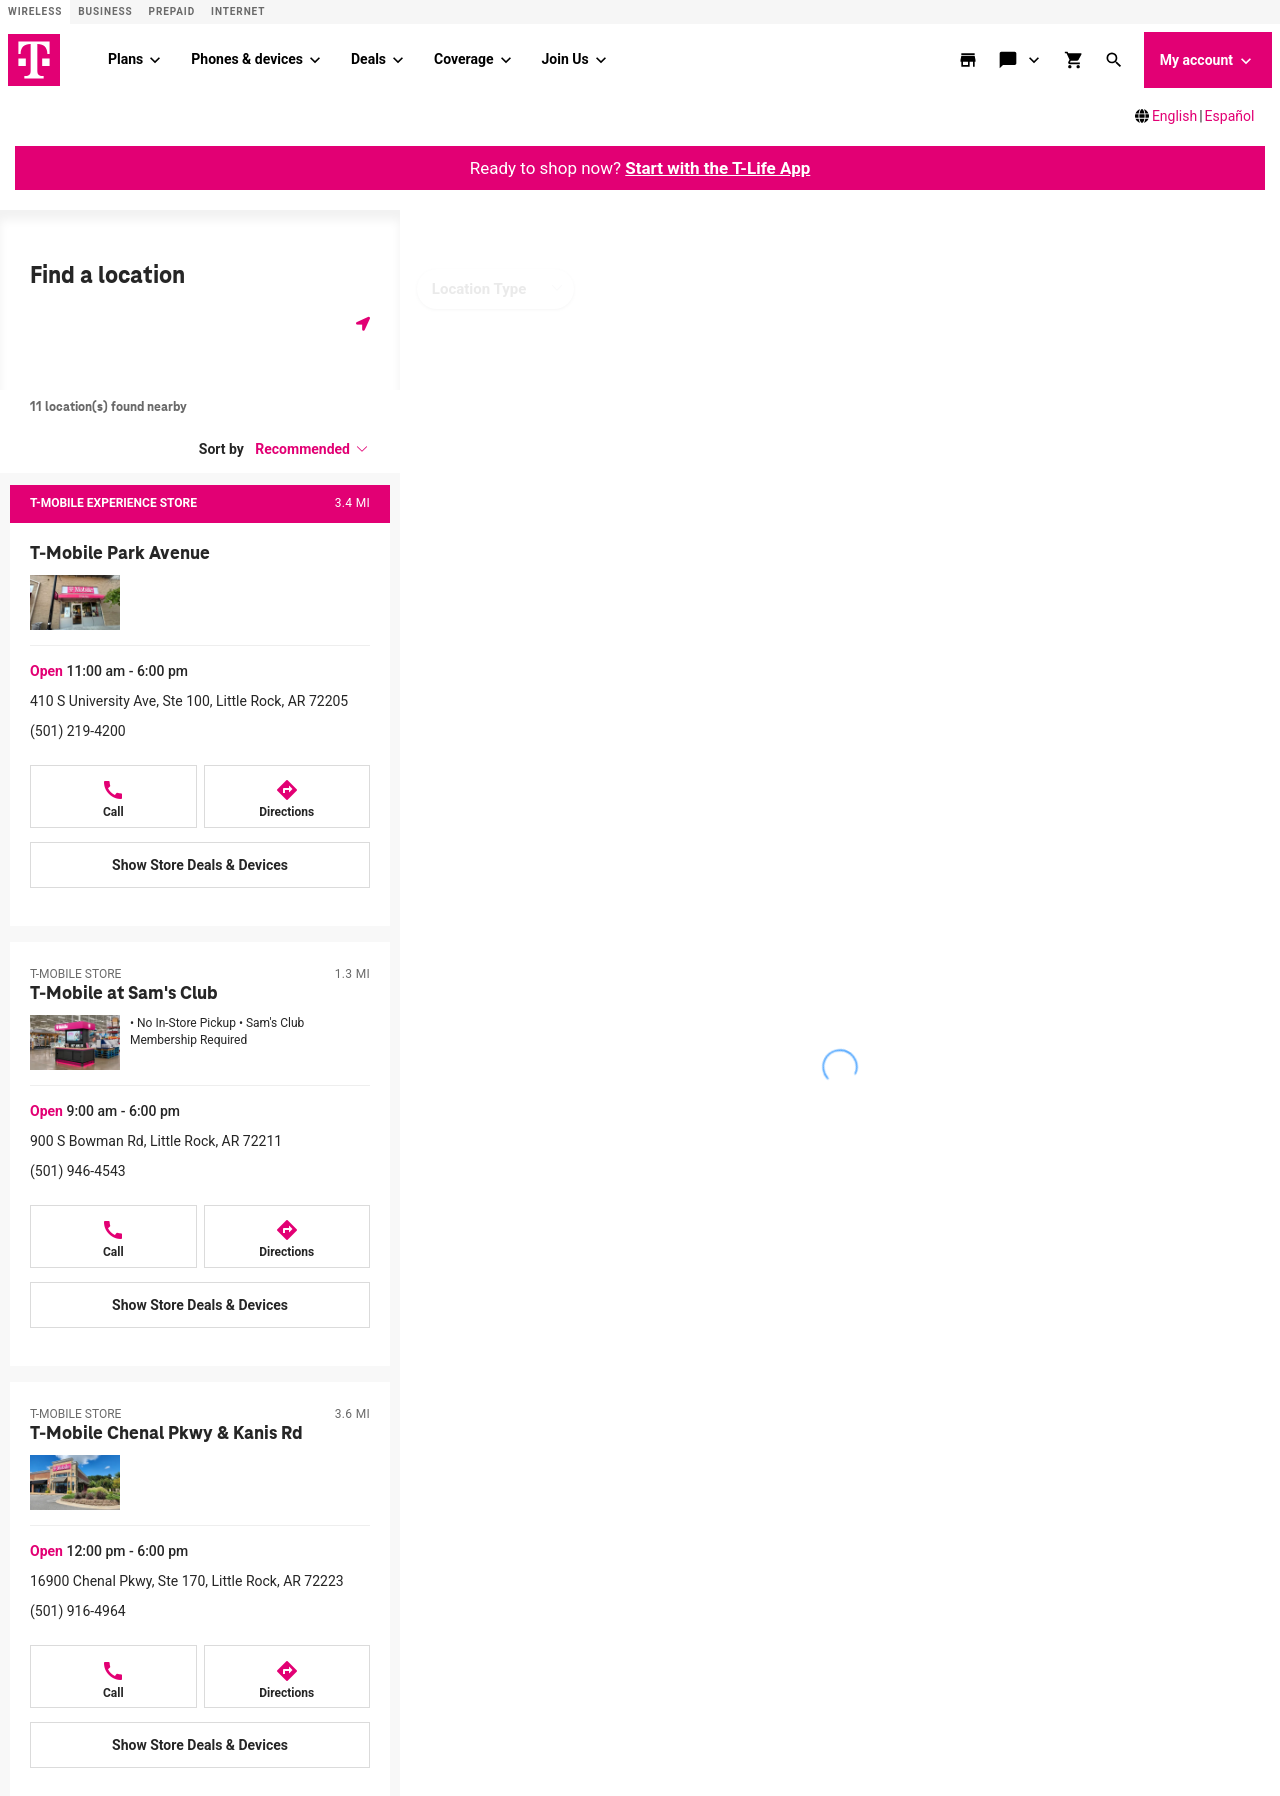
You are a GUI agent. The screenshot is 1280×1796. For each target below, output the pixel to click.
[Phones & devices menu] (315, 60)
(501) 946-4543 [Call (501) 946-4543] (78, 1171)
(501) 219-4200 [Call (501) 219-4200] (78, 731)
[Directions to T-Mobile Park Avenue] (287, 796)
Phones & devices (247, 59)
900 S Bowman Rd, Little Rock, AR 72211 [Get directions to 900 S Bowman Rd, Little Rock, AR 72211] (156, 1141)
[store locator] (970, 60)
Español (1230, 116)
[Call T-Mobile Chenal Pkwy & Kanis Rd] (113, 1676)
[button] (1116, 60)
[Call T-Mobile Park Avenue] (113, 796)
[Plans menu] (155, 60)
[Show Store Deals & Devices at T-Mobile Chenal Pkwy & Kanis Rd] (200, 1745)
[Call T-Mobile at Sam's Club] (113, 1236)
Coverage (463, 59)
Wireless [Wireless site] (35, 11)
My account (1208, 61)
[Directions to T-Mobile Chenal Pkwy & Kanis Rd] (287, 1676)
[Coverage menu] (506, 60)
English (1174, 116)
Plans (125, 59)
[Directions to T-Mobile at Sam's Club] (287, 1236)
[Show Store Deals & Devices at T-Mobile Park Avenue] (200, 865)
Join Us (565, 59)
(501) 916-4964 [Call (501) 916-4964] (78, 1611)
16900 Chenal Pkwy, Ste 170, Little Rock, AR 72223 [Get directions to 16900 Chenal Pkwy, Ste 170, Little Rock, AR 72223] (187, 1581)
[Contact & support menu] (1035, 60)
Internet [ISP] (238, 11)
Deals (368, 59)
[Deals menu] (398, 60)
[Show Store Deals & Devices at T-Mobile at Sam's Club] (200, 1305)
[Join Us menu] (601, 60)
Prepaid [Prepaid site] (172, 11)
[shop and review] (1076, 60)
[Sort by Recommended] (312, 449)
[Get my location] (363, 323)
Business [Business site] (105, 11)
